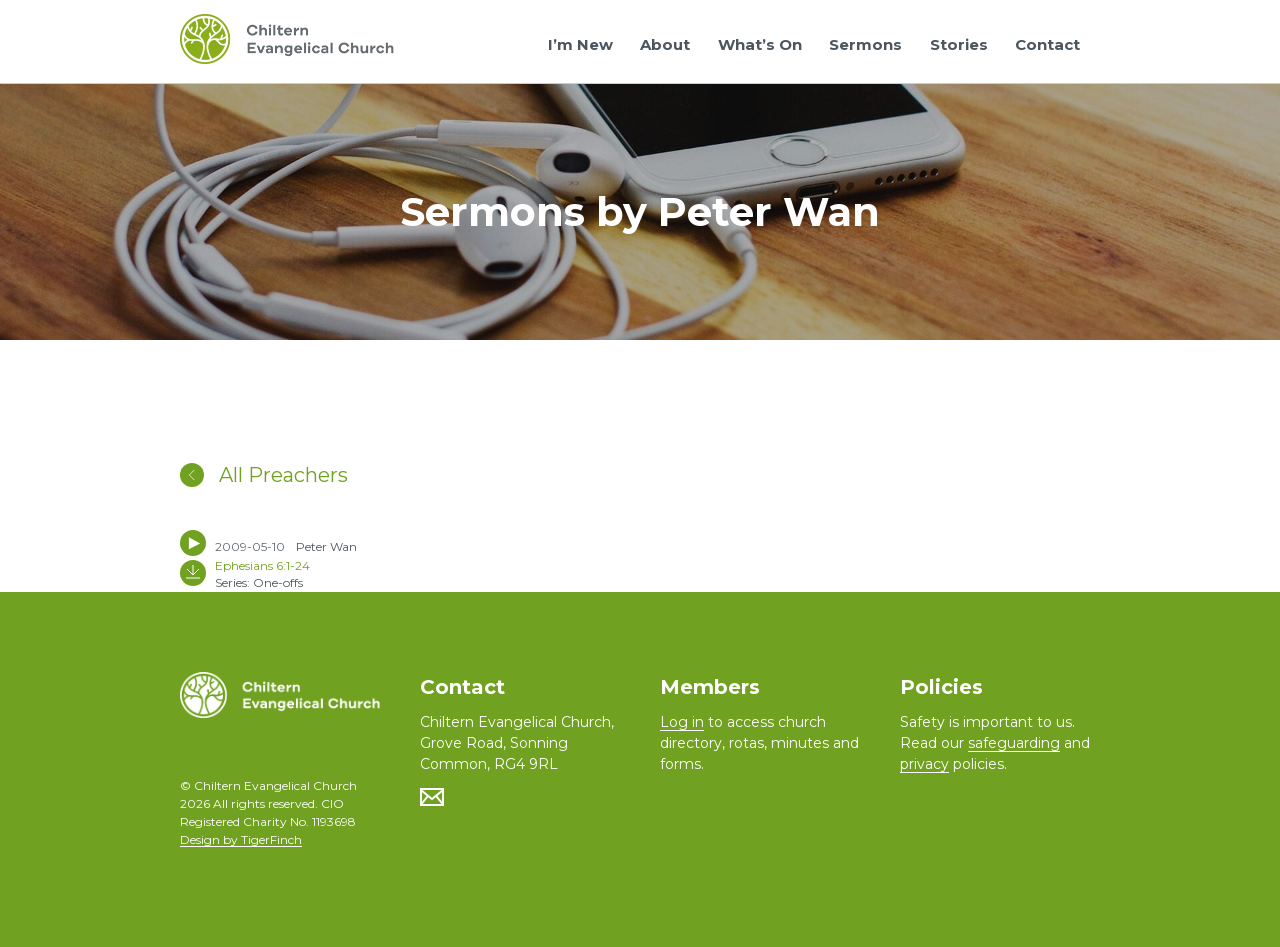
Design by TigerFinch (241, 839)
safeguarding (1014, 743)
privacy (924, 764)
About (665, 44)
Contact (1047, 44)
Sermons (865, 44)
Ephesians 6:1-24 (262, 565)
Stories (959, 44)
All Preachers (264, 475)
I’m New (580, 44)
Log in (682, 722)
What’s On (760, 44)
